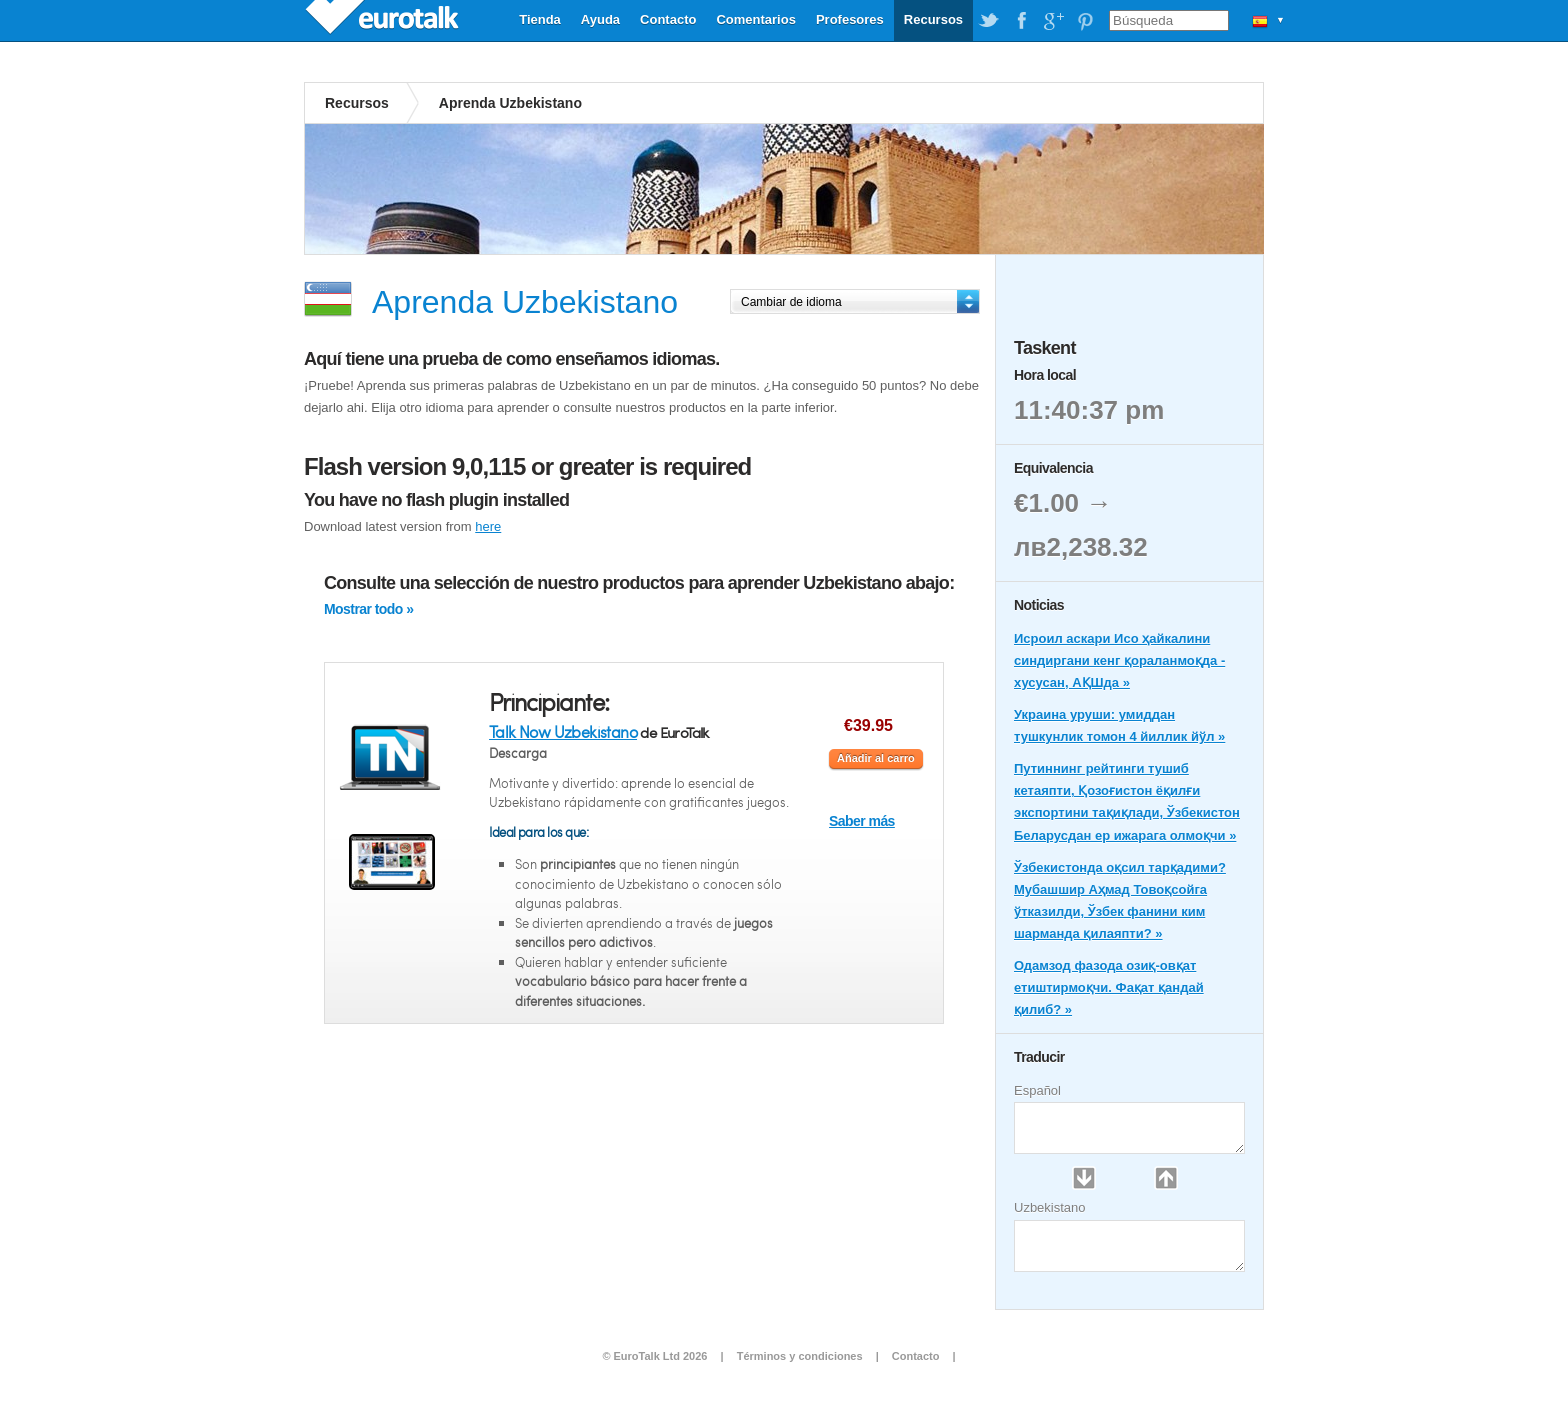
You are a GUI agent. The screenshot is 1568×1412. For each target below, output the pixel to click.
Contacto (668, 19)
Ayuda (600, 19)
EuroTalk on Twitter (989, 21)
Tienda (540, 19)
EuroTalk (384, 20)
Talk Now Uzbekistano (563, 731)
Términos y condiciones (800, 1356)
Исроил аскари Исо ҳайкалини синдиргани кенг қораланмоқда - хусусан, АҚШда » (1119, 660)
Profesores (850, 19)
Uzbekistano (1050, 1207)
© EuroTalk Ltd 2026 (654, 1356)
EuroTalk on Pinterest (1085, 21)
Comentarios (755, 19)
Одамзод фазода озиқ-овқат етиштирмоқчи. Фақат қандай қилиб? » (1109, 987)
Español (1037, 1090)
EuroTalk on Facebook (1021, 21)
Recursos (933, 19)
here (488, 526)
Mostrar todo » (368, 609)
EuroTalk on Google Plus (1053, 21)
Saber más (862, 821)
